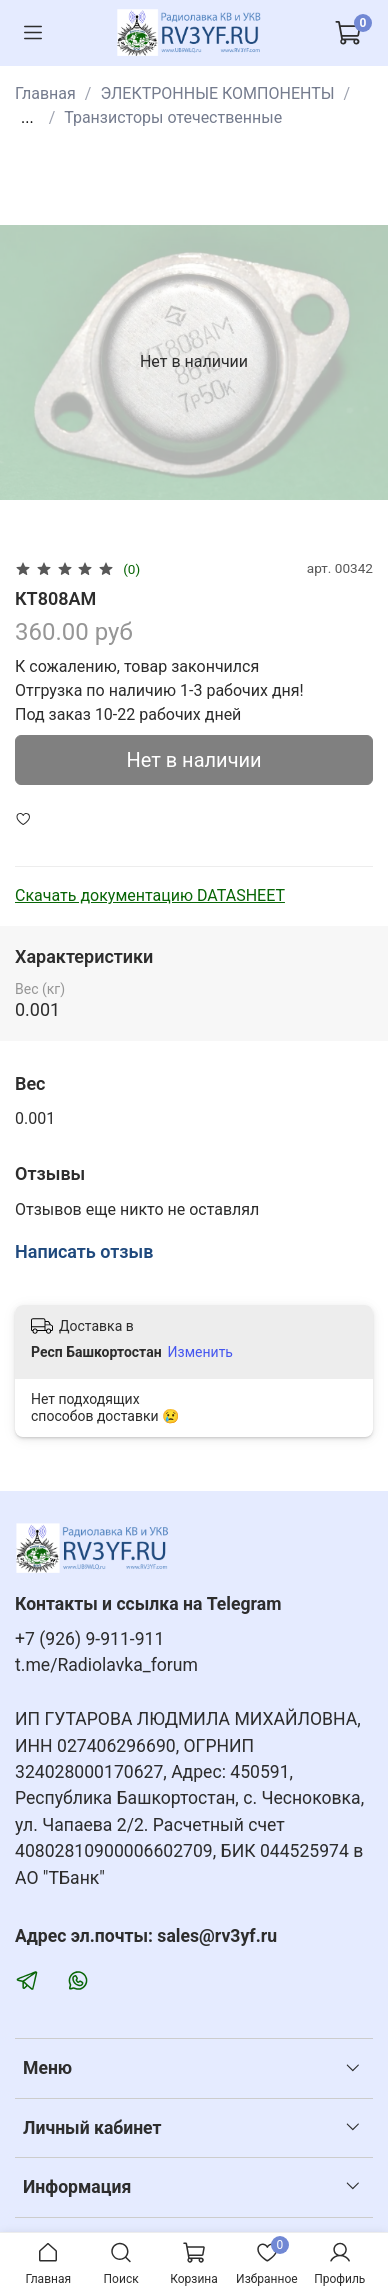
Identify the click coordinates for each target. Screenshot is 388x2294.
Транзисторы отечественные (173, 117)
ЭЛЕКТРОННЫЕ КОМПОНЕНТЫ (217, 93)
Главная (45, 93)
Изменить (200, 1352)
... (27, 118)
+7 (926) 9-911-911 (89, 1639)
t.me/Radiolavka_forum (106, 1665)
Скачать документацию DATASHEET (150, 895)
